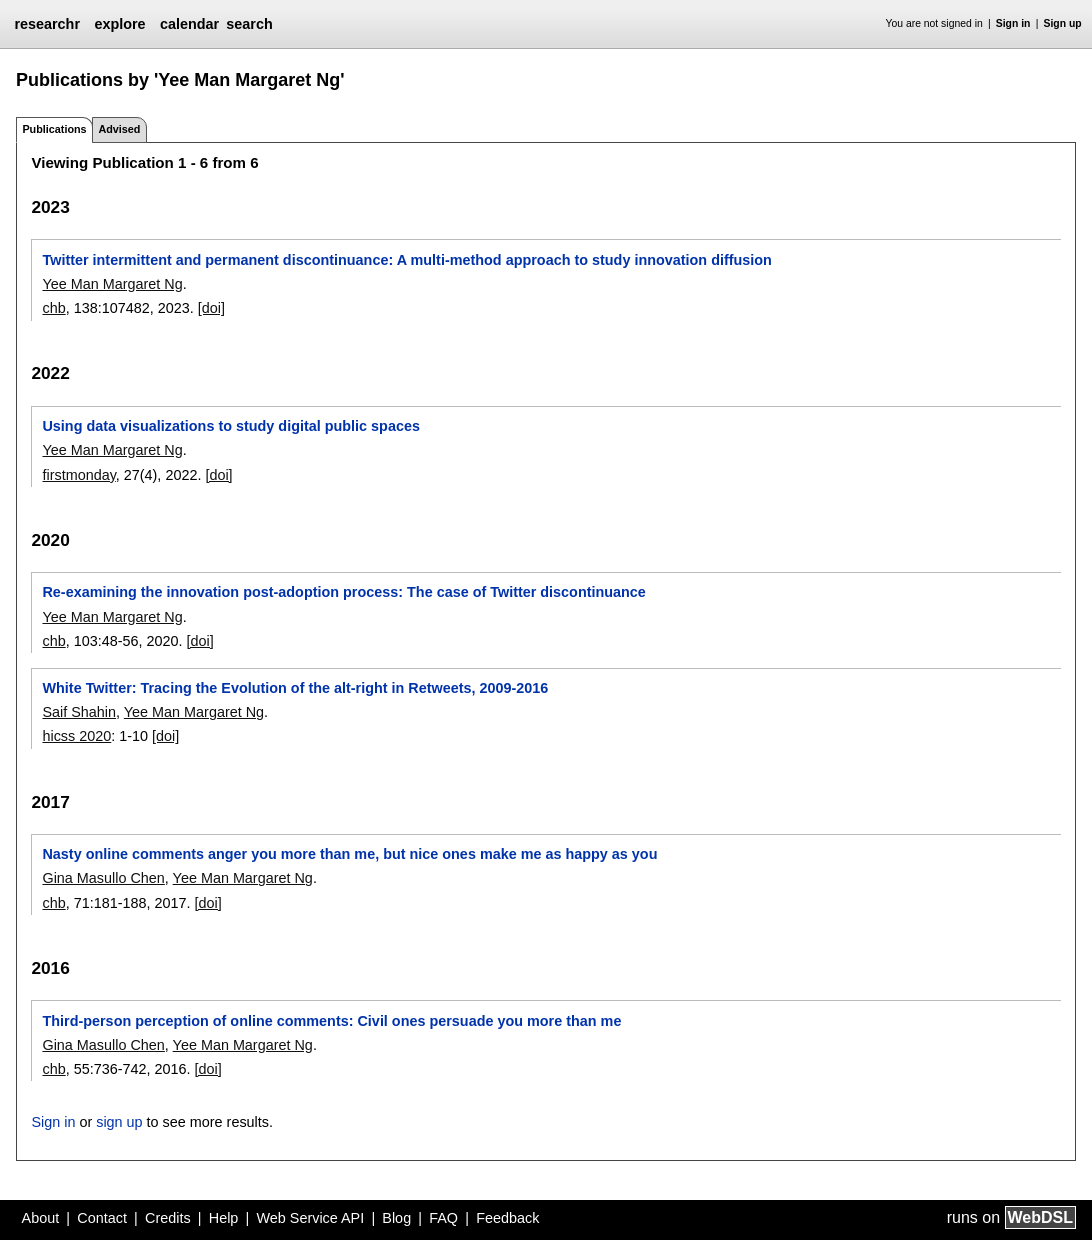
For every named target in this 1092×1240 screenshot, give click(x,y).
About (41, 1218)
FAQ (443, 1218)
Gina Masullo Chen (103, 878)
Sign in (1013, 23)
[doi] (211, 308)
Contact (102, 1218)
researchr (47, 24)
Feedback (507, 1218)
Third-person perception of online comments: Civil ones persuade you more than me (331, 1021)
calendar (189, 24)
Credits (168, 1218)
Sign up (1063, 23)
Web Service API (310, 1218)
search (249, 24)
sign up (119, 1122)
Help (224, 1218)
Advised (119, 129)
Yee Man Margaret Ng (112, 284)
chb (53, 308)
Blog (396, 1218)
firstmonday (78, 475)
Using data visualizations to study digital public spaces (230, 426)
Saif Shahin (79, 712)
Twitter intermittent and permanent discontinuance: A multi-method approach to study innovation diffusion (406, 260)
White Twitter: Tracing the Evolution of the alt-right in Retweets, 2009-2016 (295, 688)
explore (119, 24)
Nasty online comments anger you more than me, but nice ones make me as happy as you (349, 854)
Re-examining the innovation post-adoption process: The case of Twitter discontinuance (343, 592)
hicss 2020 (76, 736)
